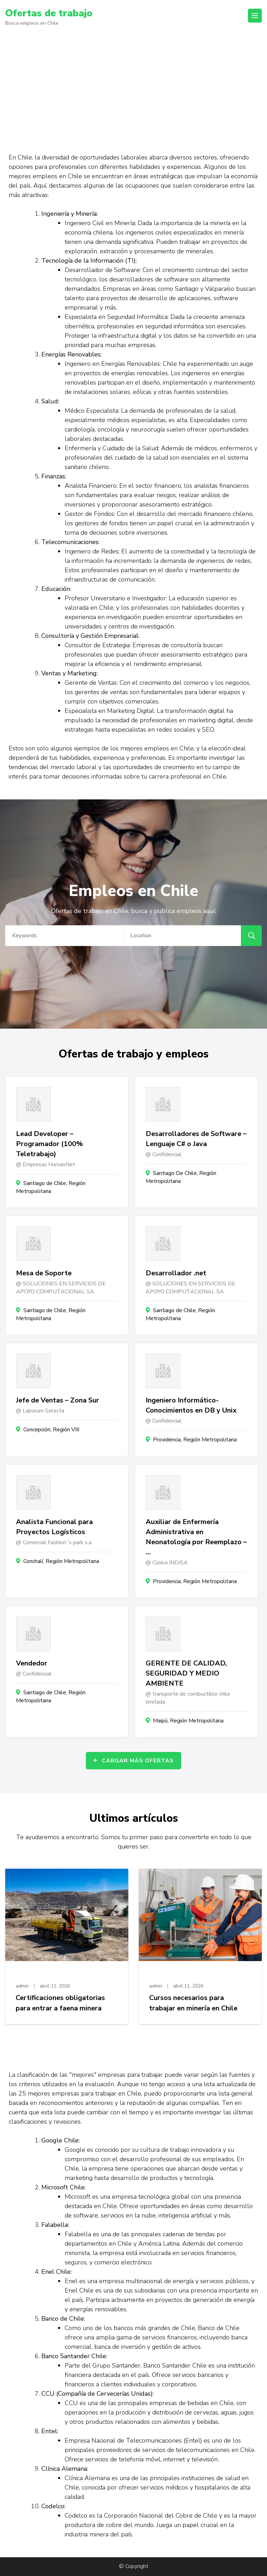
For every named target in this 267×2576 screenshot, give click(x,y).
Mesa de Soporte (44, 1273)
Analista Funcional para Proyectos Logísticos (54, 1527)
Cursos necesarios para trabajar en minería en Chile (193, 2003)
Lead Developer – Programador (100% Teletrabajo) (49, 1144)
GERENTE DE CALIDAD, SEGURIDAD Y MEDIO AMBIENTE (186, 1673)
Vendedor (31, 1663)
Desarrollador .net (176, 1273)
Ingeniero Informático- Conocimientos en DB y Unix (191, 1405)
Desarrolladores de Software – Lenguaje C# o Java (196, 1139)
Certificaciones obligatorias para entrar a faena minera (60, 2003)
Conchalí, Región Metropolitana (61, 1561)
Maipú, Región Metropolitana (188, 1721)
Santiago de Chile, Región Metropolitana (51, 1187)
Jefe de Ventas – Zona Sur (57, 1400)
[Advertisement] (133, 85)
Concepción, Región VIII (51, 1429)
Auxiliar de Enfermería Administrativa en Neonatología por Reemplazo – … (196, 1537)
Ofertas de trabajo (48, 13)
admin (22, 1986)
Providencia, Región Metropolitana (195, 1439)
